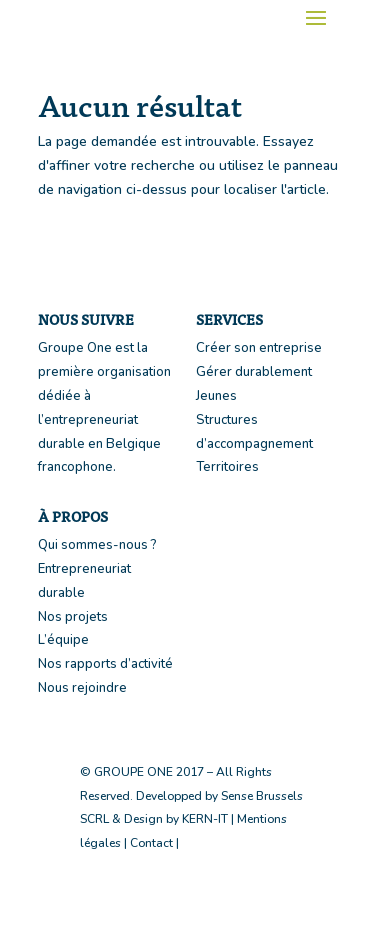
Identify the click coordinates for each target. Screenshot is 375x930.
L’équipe (63, 640)
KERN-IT (205, 819)
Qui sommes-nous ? (97, 545)
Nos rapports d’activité (105, 664)
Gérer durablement (254, 372)
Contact (151, 843)
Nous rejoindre (82, 688)
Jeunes (216, 396)
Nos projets (73, 617)
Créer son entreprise (259, 348)
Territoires (227, 467)
